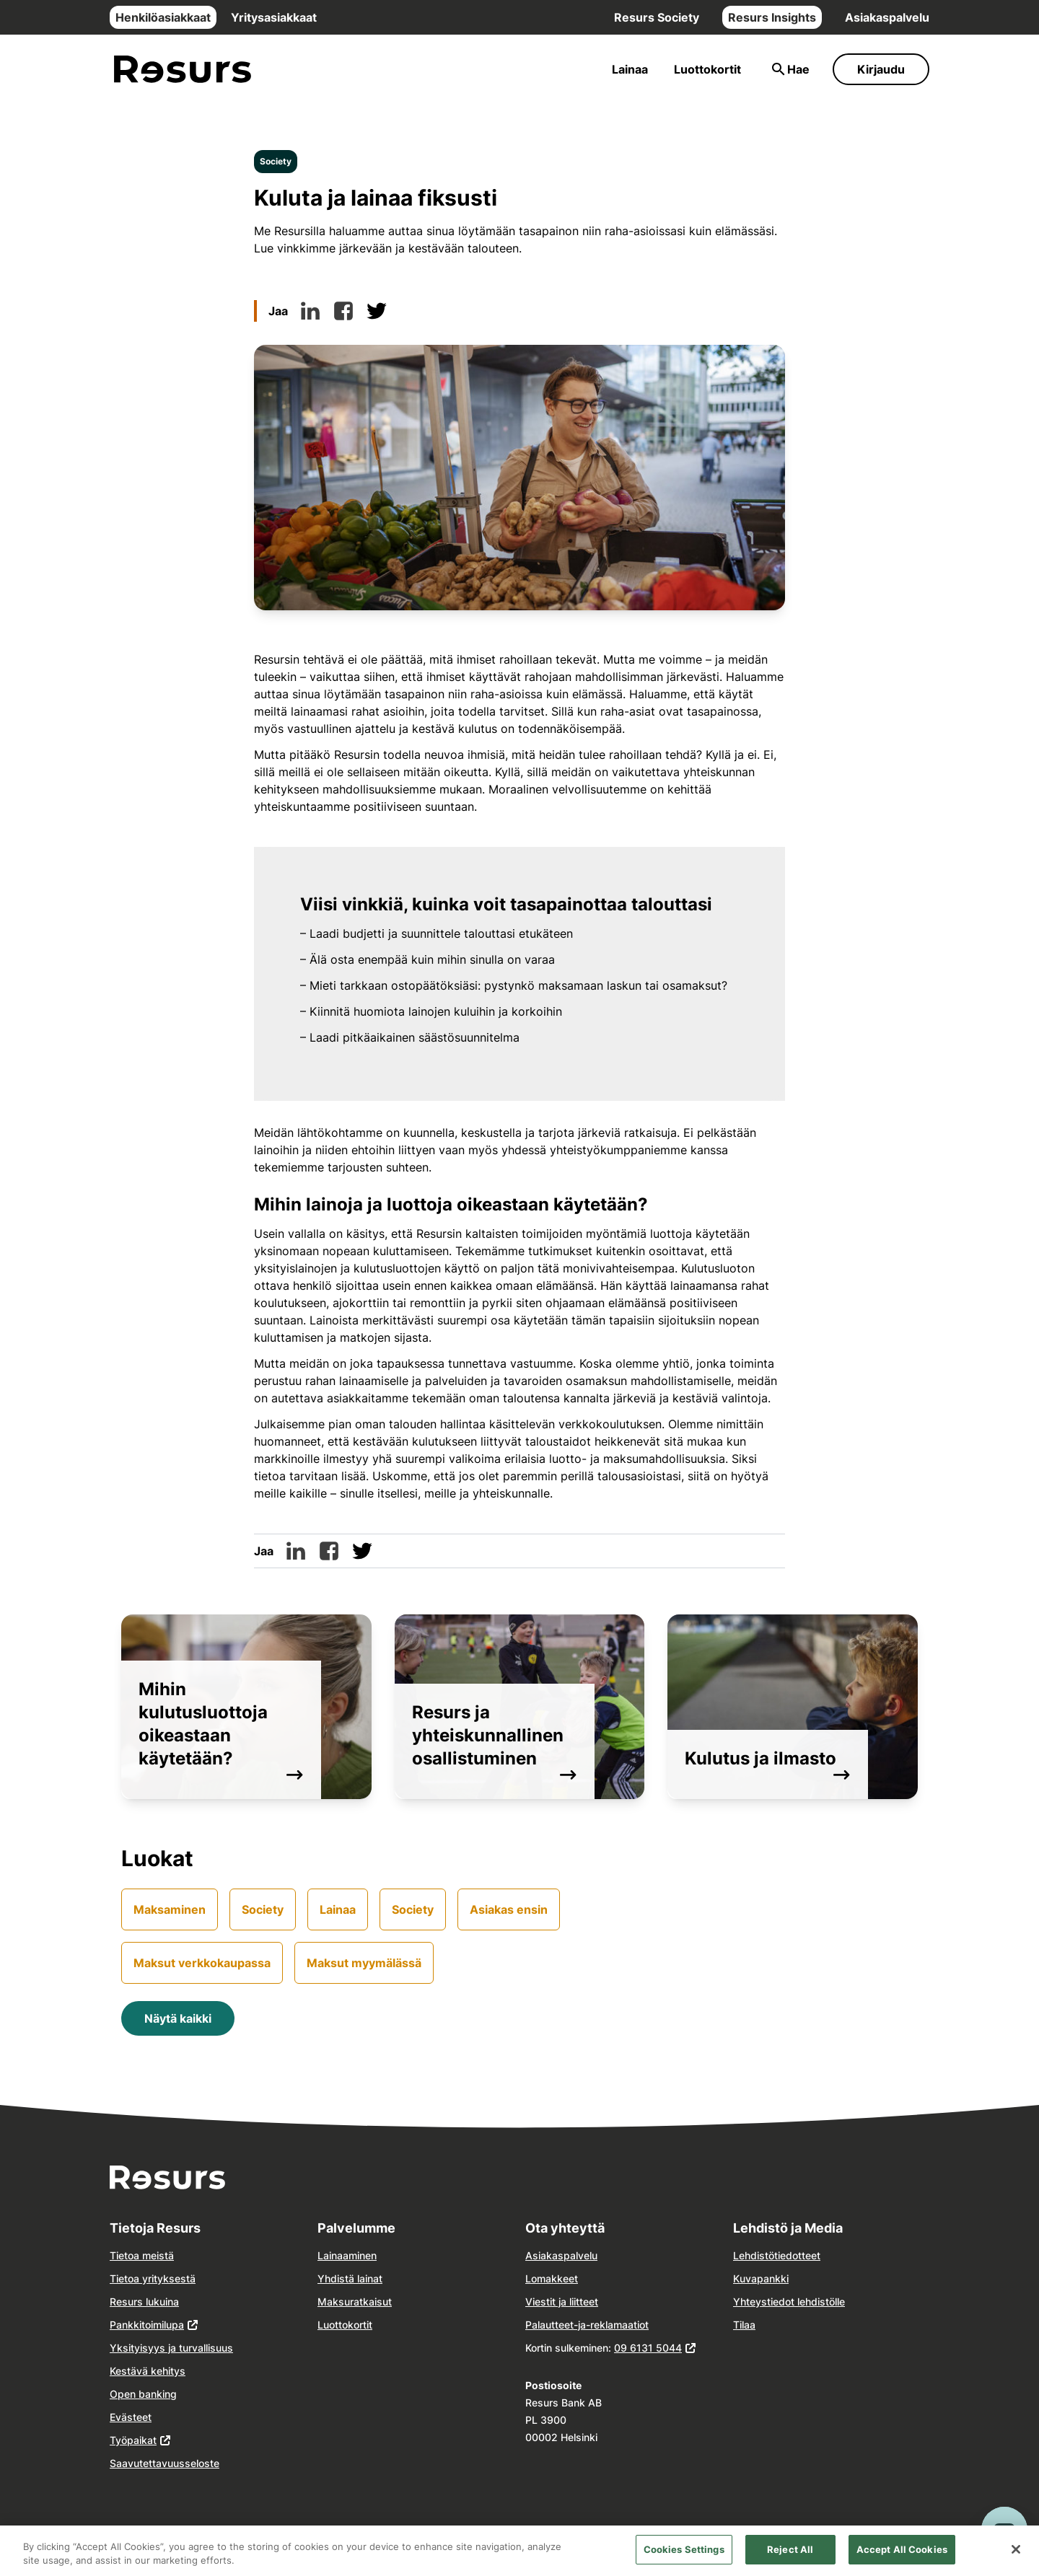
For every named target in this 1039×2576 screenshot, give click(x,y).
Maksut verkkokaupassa (202, 1963)
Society (275, 161)
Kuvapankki (761, 2278)
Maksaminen (169, 1909)
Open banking (143, 2394)
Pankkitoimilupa (147, 2324)
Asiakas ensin (509, 1909)
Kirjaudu (881, 69)
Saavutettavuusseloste (164, 2463)
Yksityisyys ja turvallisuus (171, 2348)
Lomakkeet (551, 2278)
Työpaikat (133, 2440)
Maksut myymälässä (364, 1963)
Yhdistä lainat (349, 2278)
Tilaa (744, 2324)
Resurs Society (656, 17)
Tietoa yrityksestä (153, 2278)
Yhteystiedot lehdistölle (789, 2301)
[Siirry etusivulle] (182, 69)
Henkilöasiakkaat (163, 17)
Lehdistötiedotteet (776, 2255)
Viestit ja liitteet (561, 2301)
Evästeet (131, 2417)
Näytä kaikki (177, 2018)
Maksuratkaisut (354, 2301)
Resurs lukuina (144, 2301)
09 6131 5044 (648, 2348)
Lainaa (630, 69)
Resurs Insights (772, 17)
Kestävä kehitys (147, 2371)
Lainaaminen (347, 2255)
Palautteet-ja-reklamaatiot (587, 2324)
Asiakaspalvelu (887, 17)
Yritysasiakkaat (274, 17)
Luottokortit (707, 69)
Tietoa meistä (142, 2255)
